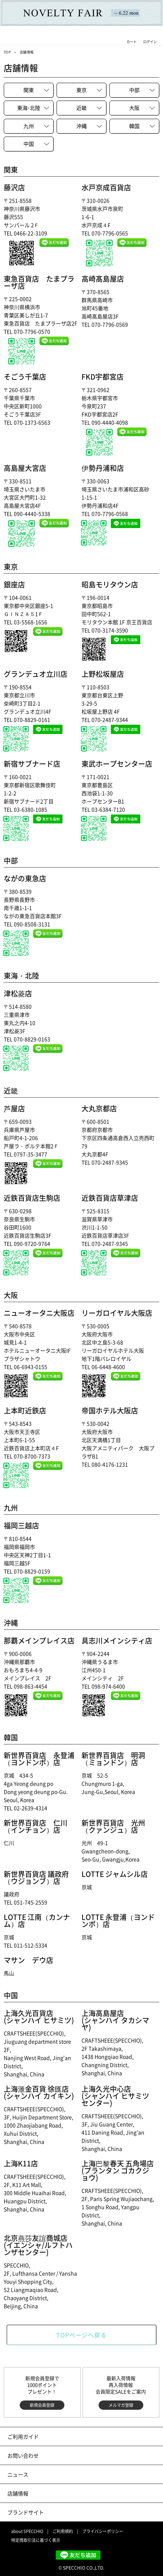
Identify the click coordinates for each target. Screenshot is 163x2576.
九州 (28, 126)
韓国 (134, 126)
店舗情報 (17, 2493)
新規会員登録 (42, 2405)
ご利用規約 (62, 2531)
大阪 (134, 107)
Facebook (45, 2555)
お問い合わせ (23, 2455)
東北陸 (28, 107)
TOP (7, 52)
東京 (81, 90)
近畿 (81, 107)
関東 (28, 90)
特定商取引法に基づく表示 (35, 2540)
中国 (28, 143)
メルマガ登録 (121, 2405)
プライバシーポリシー (102, 2531)
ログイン (150, 41)
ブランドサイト (25, 2512)
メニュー (13, 41)
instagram (15, 2555)
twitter (30, 2555)
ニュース (17, 2474)
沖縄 (81, 126)
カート (132, 41)
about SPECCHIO (27, 2531)
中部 (134, 90)
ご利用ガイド (23, 2436)
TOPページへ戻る (81, 2334)
